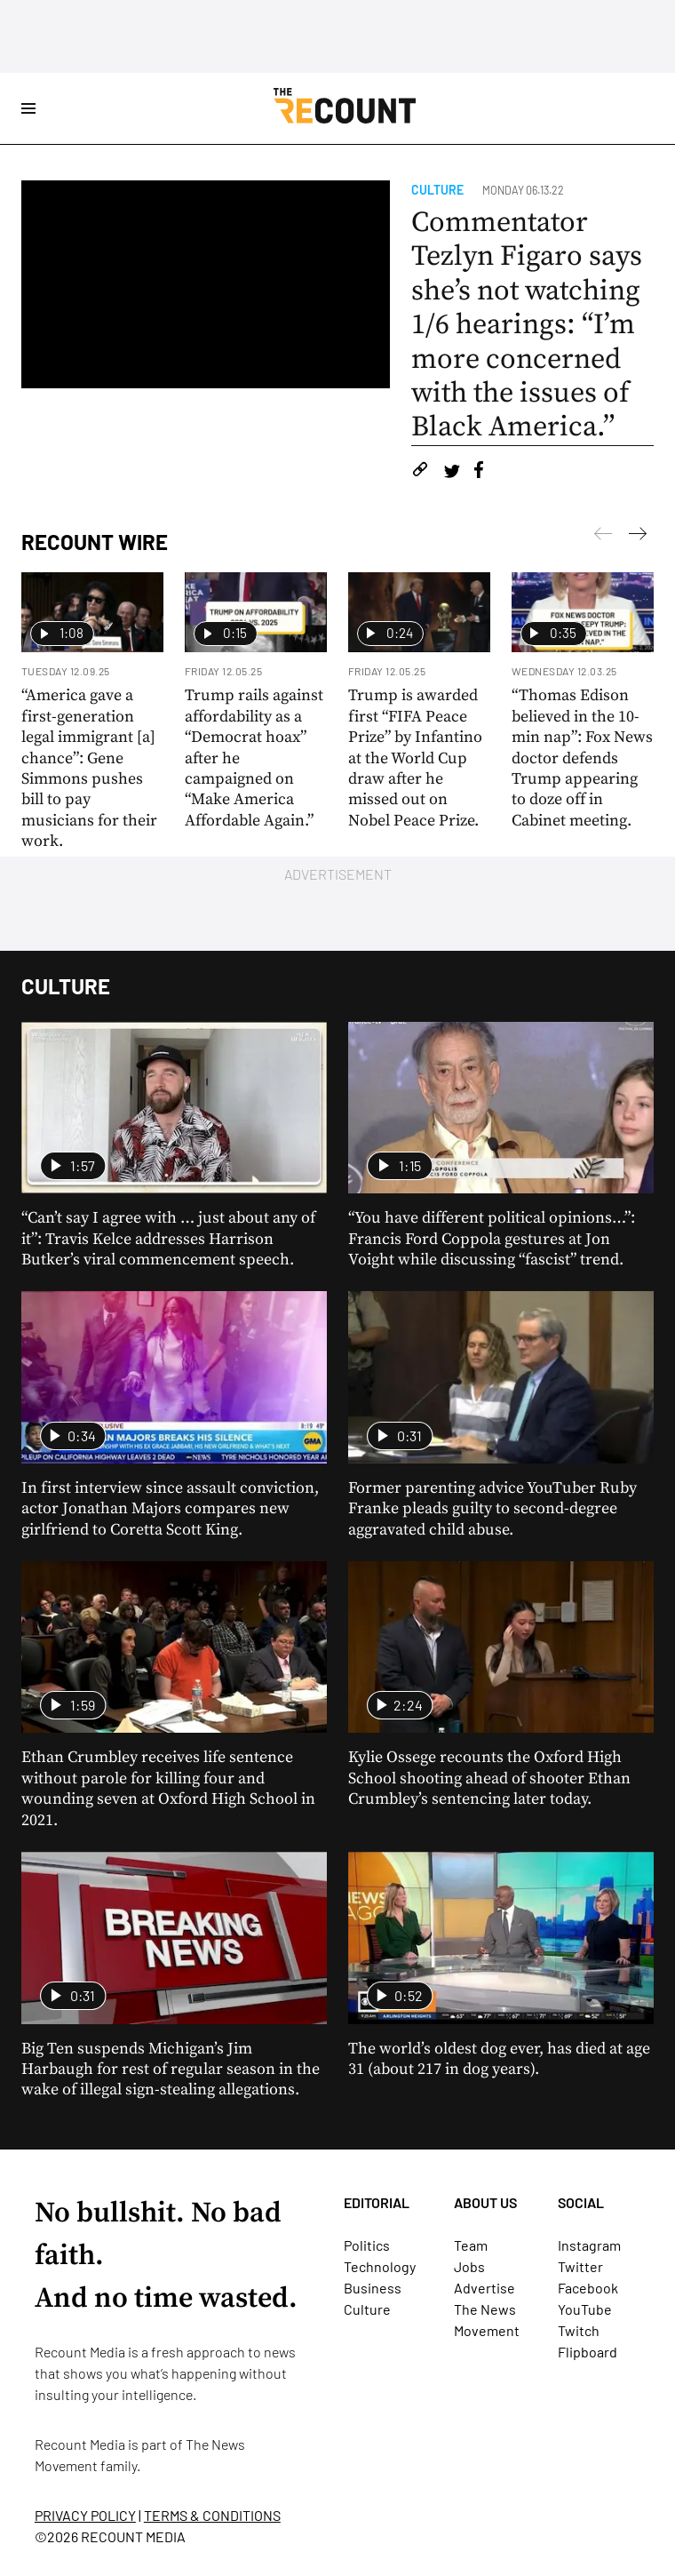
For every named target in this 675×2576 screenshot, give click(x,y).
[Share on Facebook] (478, 472)
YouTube (585, 2309)
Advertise (484, 2287)
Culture (437, 189)
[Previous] (638, 536)
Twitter (580, 2266)
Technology (380, 2266)
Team (471, 2245)
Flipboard (587, 2351)
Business (372, 2287)
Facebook (588, 2287)
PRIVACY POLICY (85, 2515)
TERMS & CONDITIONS (212, 2515)
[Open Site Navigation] (28, 108)
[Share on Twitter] (451, 472)
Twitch (579, 2330)
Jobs (469, 2266)
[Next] (603, 536)
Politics (367, 2245)
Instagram (589, 2245)
